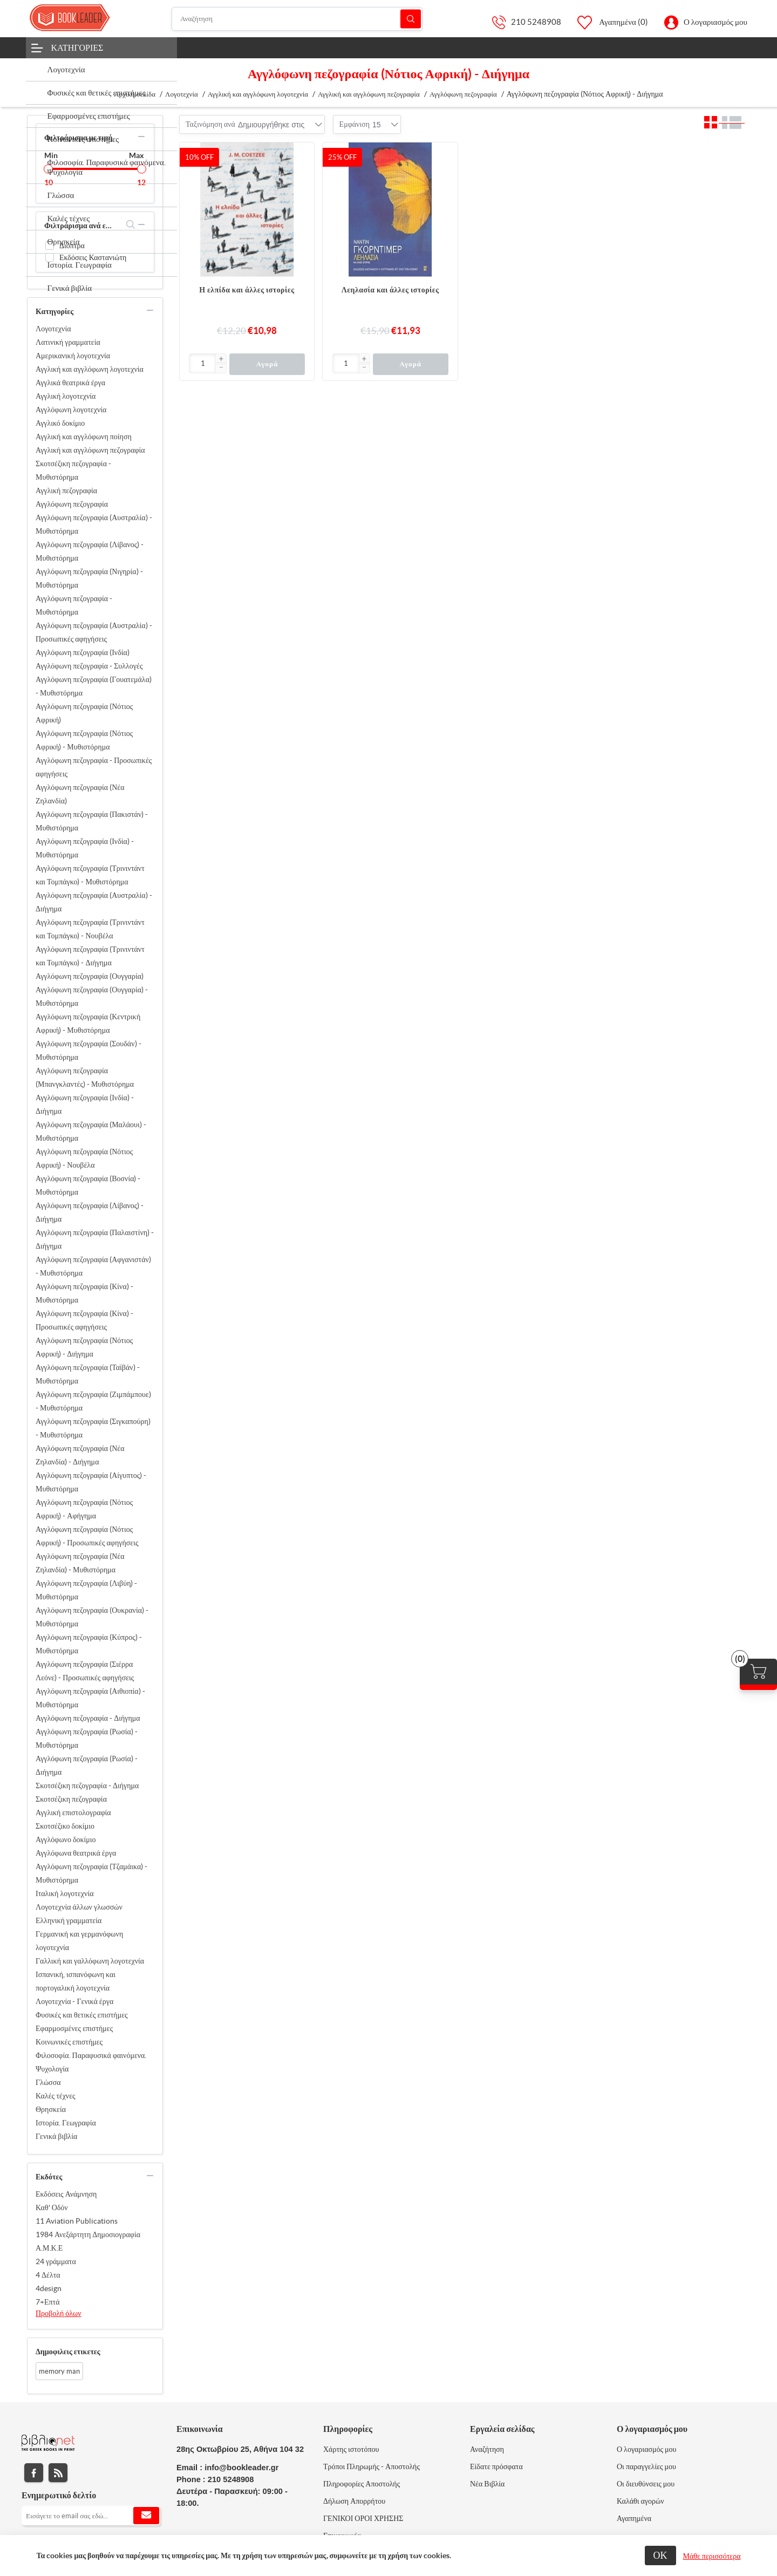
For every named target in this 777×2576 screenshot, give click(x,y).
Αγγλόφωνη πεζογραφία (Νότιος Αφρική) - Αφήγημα (84, 1509)
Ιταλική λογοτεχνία (65, 1893)
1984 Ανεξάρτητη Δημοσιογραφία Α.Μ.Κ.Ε (88, 2241)
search (130, 224)
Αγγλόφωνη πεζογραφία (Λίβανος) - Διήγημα (90, 1212)
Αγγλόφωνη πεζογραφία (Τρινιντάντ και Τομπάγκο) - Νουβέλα (90, 929)
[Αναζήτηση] (297, 19)
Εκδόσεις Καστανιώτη (92, 257)
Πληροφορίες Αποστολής (361, 2483)
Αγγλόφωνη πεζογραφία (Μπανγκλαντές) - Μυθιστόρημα (85, 1077)
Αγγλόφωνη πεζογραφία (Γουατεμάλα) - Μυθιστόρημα (94, 686)
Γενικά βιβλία (56, 2136)
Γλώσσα (48, 2082)
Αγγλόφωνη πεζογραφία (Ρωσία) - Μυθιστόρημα (87, 1738)
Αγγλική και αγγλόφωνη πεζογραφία (90, 450)
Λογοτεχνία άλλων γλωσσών (79, 1907)
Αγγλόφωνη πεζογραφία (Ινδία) (83, 652)
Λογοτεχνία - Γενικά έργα (74, 2001)
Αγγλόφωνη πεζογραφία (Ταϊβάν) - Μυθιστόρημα (88, 1374)
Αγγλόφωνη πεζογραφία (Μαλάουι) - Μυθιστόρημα (91, 1131)
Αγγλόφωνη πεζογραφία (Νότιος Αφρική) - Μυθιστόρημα (84, 740)
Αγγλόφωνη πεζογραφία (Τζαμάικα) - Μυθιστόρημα (91, 1873)
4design (49, 2288)
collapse (141, 136)
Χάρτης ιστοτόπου (351, 2449)
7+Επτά (48, 2302)
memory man (59, 2371)
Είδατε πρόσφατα (496, 2466)
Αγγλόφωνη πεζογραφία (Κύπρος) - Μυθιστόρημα (89, 1644)
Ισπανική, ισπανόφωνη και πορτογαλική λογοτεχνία (75, 1981)
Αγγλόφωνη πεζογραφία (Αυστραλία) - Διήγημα (94, 902)
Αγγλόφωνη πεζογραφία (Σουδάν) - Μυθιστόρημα (88, 1050)
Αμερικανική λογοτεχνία (73, 355)
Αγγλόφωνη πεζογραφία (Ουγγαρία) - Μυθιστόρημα (92, 996)
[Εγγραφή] (91, 2515)
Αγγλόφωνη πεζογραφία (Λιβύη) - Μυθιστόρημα (86, 1590)
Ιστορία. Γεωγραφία (66, 2122)
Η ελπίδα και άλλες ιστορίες (246, 289)
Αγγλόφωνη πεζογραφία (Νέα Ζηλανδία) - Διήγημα (80, 1455)
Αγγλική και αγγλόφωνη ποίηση (84, 436)
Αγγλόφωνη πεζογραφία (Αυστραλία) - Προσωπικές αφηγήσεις (94, 632)
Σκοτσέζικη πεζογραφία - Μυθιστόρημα (73, 470)
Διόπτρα (72, 245)
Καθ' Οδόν (52, 2207)
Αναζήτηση (410, 18)
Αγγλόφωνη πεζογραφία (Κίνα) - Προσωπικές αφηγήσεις (84, 1320)
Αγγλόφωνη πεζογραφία (72, 504)
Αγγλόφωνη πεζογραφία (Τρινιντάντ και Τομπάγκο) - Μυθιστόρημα (90, 875)
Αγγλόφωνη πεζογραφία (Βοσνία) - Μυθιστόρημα (88, 1185)
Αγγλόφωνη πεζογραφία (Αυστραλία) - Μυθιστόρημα (94, 524)
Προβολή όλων (58, 2313)
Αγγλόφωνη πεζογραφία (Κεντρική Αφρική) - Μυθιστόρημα (88, 1023)
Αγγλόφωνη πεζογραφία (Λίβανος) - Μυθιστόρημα (90, 551)
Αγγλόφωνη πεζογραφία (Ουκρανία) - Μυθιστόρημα (92, 1617)
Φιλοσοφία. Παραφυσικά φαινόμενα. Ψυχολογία (91, 2062)
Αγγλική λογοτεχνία (66, 396)
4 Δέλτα (48, 2275)
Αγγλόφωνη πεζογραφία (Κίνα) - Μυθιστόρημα (84, 1293)
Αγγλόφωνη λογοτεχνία (71, 409)
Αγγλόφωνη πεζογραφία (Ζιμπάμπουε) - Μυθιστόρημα (93, 1401)
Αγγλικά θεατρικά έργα (70, 382)
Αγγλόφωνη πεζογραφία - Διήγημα (88, 1718)
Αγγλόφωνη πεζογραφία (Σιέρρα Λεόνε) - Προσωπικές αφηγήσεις (85, 1671)
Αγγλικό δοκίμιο (60, 423)
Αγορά (267, 364)
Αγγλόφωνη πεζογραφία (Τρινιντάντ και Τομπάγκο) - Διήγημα (90, 956)
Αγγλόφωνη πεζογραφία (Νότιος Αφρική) (84, 713)
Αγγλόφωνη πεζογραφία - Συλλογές (89, 666)
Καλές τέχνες (56, 2095)
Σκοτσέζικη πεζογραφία (71, 1799)
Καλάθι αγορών (640, 2501)
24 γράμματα (56, 2261)
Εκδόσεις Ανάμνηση (66, 2194)
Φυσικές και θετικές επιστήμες (82, 2015)
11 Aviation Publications (77, 2221)
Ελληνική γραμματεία (68, 1920)
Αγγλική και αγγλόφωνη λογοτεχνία (90, 369)
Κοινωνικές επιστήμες (69, 2041)
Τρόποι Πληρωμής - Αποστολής (371, 2466)
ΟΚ (660, 2555)
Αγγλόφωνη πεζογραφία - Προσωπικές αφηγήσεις (94, 767)
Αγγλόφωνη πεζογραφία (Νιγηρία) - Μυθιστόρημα (89, 578)
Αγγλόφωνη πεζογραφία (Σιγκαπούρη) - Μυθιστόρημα (93, 1428)
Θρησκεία (51, 2109)
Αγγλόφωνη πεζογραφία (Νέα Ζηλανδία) (80, 794)
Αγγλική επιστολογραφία (73, 1812)
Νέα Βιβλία (487, 2483)
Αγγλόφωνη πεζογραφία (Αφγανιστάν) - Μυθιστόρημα (93, 1266)
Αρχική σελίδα (134, 94)
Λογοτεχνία (53, 328)
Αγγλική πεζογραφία (66, 490)
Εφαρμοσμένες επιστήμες (74, 2028)
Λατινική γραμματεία (68, 342)
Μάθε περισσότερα (712, 2556)
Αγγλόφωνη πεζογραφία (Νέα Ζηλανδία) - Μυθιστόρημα (80, 1563)
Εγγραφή (146, 2515)
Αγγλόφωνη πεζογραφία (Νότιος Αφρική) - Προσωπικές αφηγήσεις (87, 1536)
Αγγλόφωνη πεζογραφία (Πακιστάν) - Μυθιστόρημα (92, 821)
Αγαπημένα (634, 2518)
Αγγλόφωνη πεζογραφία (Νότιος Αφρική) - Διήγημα (84, 1347)
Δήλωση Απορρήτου (354, 2501)
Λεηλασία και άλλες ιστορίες (390, 289)
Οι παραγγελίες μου (646, 2466)
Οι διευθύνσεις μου (645, 2483)
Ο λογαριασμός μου (715, 21)
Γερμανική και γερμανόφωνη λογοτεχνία (79, 1941)
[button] (220, 359)
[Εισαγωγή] (202, 363)
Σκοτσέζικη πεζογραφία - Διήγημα (87, 1785)
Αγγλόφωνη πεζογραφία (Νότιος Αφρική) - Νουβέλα (84, 1158)
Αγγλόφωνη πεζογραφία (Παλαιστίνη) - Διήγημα (95, 1239)
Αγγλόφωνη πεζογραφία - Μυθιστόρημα (74, 605)
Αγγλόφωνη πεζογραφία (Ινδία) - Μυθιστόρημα (85, 848)
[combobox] (271, 124)
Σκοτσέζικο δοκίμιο (65, 1826)
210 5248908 (536, 21)
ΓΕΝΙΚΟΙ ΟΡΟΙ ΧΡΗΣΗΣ (363, 2518)
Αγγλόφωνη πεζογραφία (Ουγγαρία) (90, 976)
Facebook (33, 2472)
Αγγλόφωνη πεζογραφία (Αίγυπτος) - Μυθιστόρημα (91, 1482)
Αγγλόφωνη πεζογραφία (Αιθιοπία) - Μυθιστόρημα (90, 1698)
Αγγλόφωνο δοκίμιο (66, 1839)
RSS (58, 2472)
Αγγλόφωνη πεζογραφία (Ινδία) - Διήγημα (85, 1104)
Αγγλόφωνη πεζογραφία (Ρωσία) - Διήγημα (87, 1765)
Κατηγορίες (77, 47)
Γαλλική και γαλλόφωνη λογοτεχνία (90, 1961)
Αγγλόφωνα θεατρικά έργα (76, 1853)
